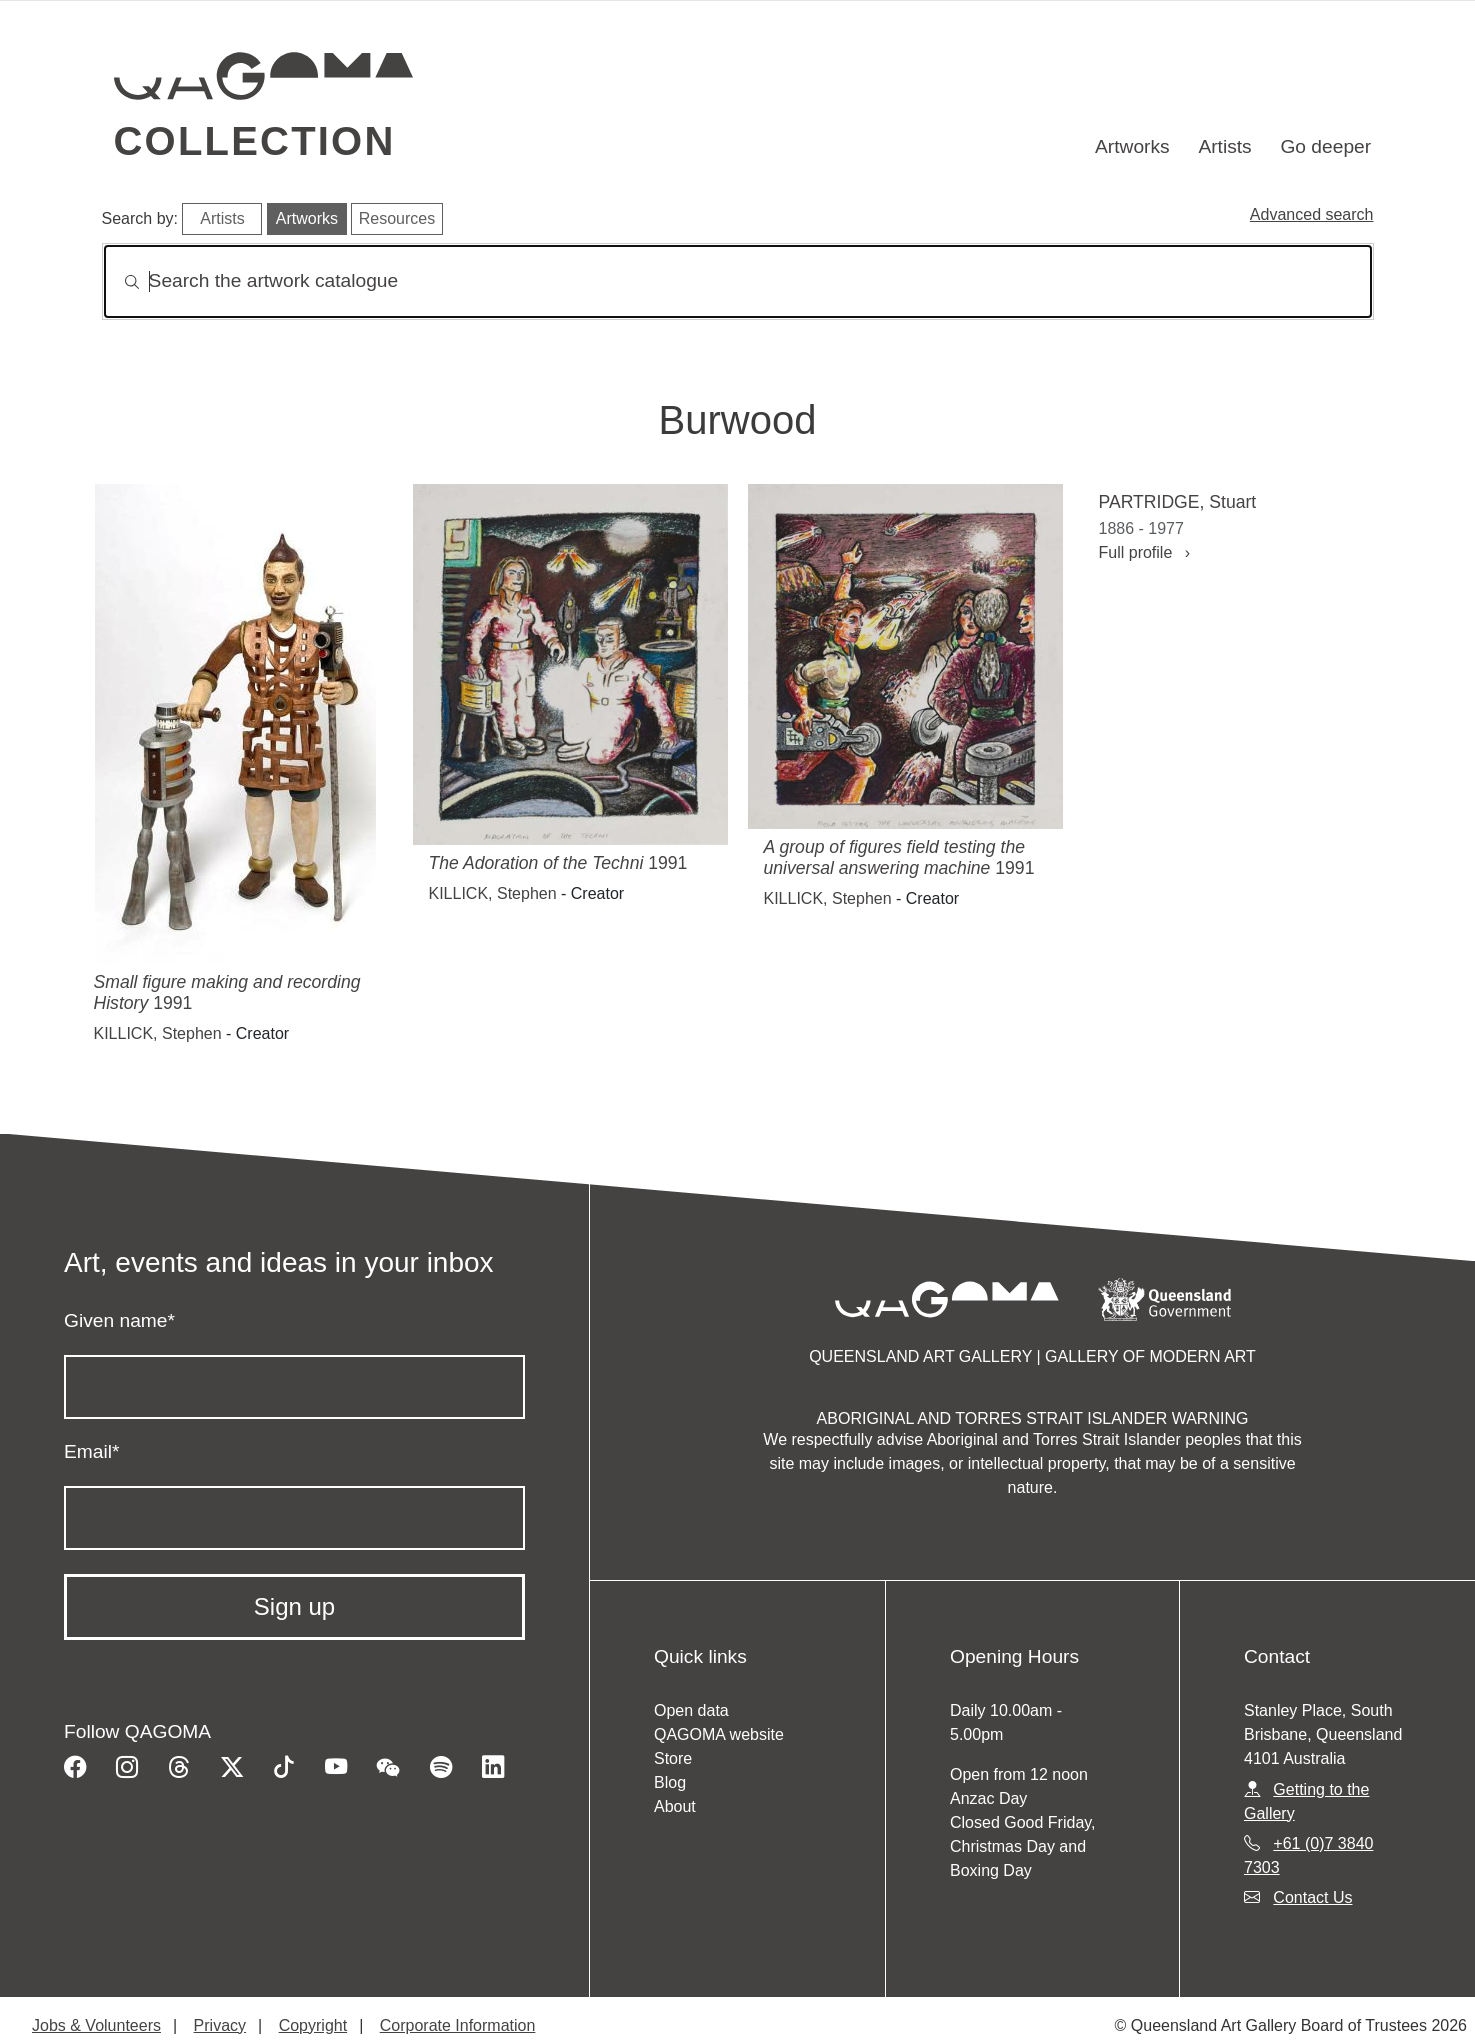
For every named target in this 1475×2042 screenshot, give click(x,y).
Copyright (313, 2025)
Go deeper (1325, 146)
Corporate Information (458, 2025)
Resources (397, 218)
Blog (670, 1782)
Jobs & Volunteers (96, 2025)
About (675, 1806)
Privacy (220, 2025)
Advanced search (1312, 214)
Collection (255, 141)
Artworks (1132, 146)
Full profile (1144, 552)
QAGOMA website (719, 1734)
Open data (691, 1710)
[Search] (738, 281)
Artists (1224, 146)
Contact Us (1312, 1897)
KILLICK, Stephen (158, 1033)
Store (673, 1758)
